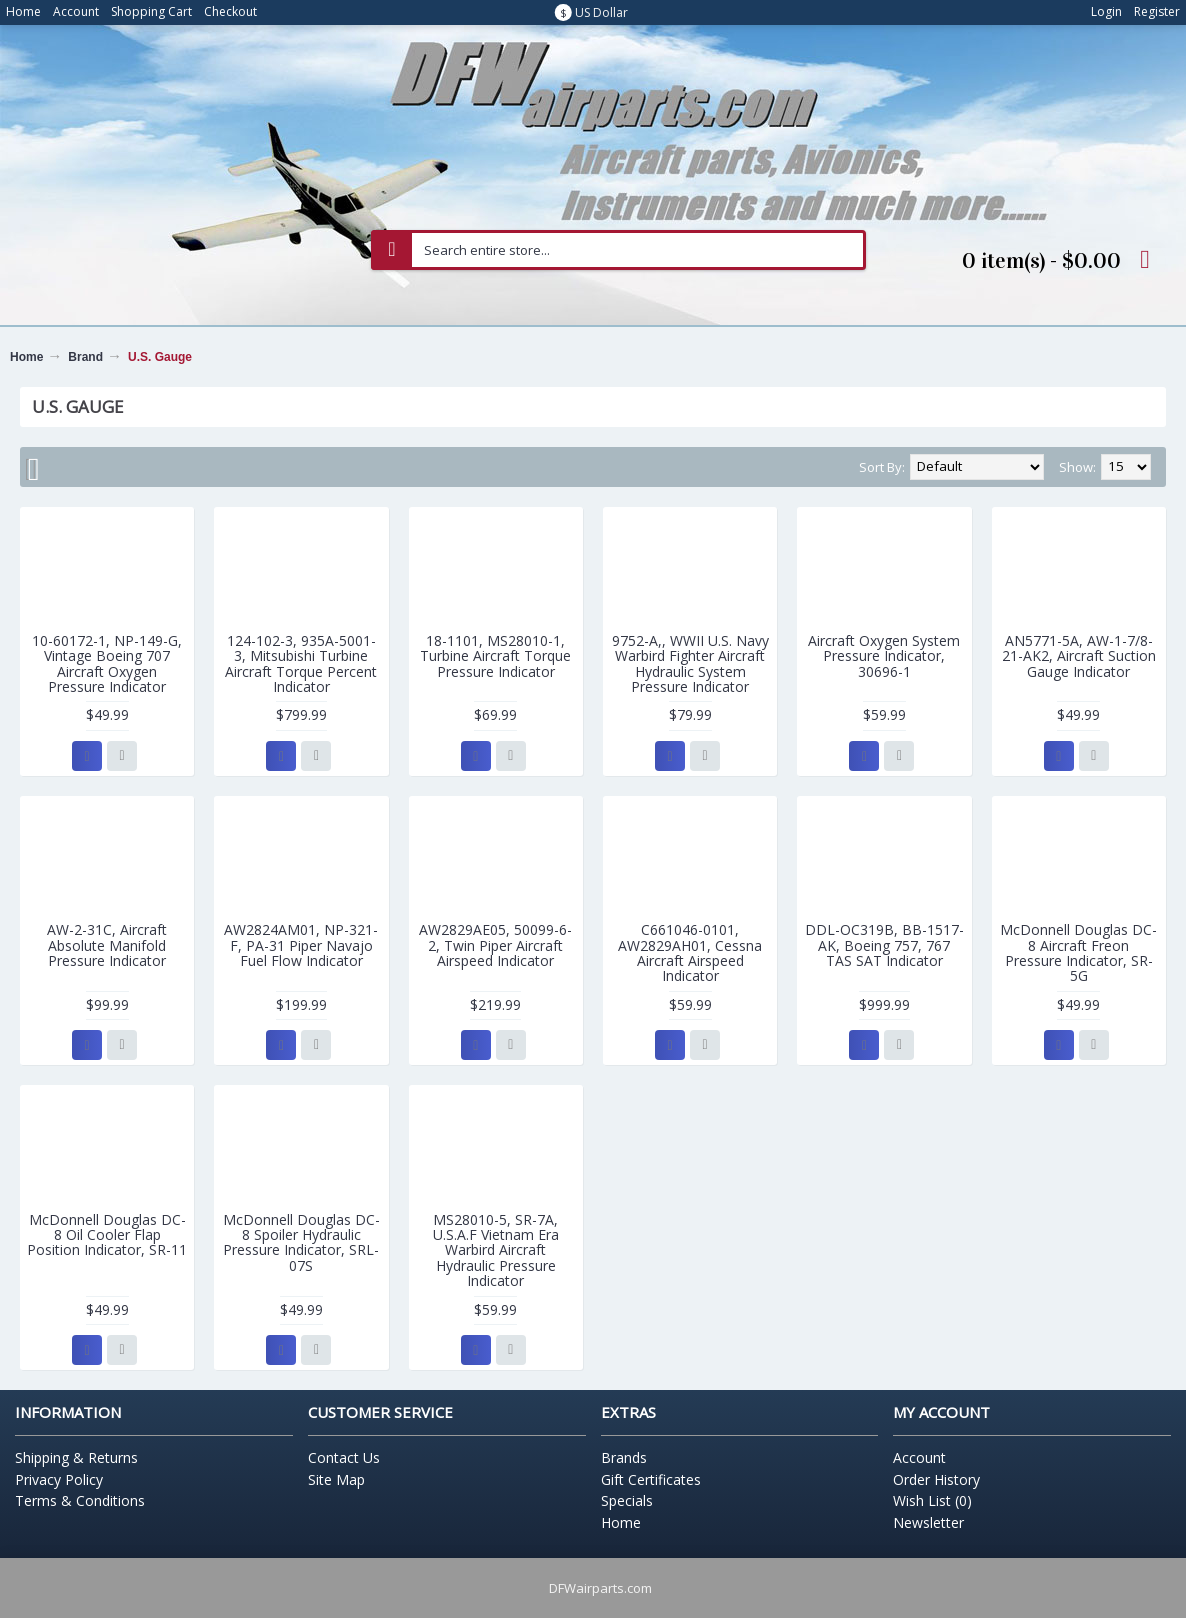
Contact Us (344, 1457)
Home (26, 357)
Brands (624, 1457)
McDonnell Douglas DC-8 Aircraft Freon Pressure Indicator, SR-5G (1078, 952)
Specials (627, 1500)
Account (919, 1457)
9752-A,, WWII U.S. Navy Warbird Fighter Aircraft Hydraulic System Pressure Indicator (690, 663)
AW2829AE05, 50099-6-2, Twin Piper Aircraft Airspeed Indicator (495, 945)
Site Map (336, 1479)
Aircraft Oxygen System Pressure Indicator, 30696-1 (884, 656)
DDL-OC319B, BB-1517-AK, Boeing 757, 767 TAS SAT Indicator (884, 945)
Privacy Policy (59, 1479)
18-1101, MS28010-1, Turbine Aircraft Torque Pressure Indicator (495, 656)
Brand (85, 357)
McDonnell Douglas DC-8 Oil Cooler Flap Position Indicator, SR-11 (107, 1235)
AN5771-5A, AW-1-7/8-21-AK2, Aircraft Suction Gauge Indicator (1079, 656)
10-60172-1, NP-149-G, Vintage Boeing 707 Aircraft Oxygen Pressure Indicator (107, 663)
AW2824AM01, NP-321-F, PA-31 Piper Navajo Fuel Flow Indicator (301, 945)
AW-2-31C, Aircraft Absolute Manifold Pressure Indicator (107, 945)
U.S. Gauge (160, 357)
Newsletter (928, 1522)
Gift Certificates (651, 1479)
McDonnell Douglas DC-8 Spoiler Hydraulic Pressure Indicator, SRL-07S (301, 1242)
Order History (936, 1479)
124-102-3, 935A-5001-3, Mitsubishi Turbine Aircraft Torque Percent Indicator (301, 663)
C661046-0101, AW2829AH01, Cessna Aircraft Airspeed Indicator (690, 952)
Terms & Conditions (80, 1500)
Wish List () (932, 1500)
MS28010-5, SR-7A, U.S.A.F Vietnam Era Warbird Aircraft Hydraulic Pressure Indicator (496, 1250)
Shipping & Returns (76, 1457)
